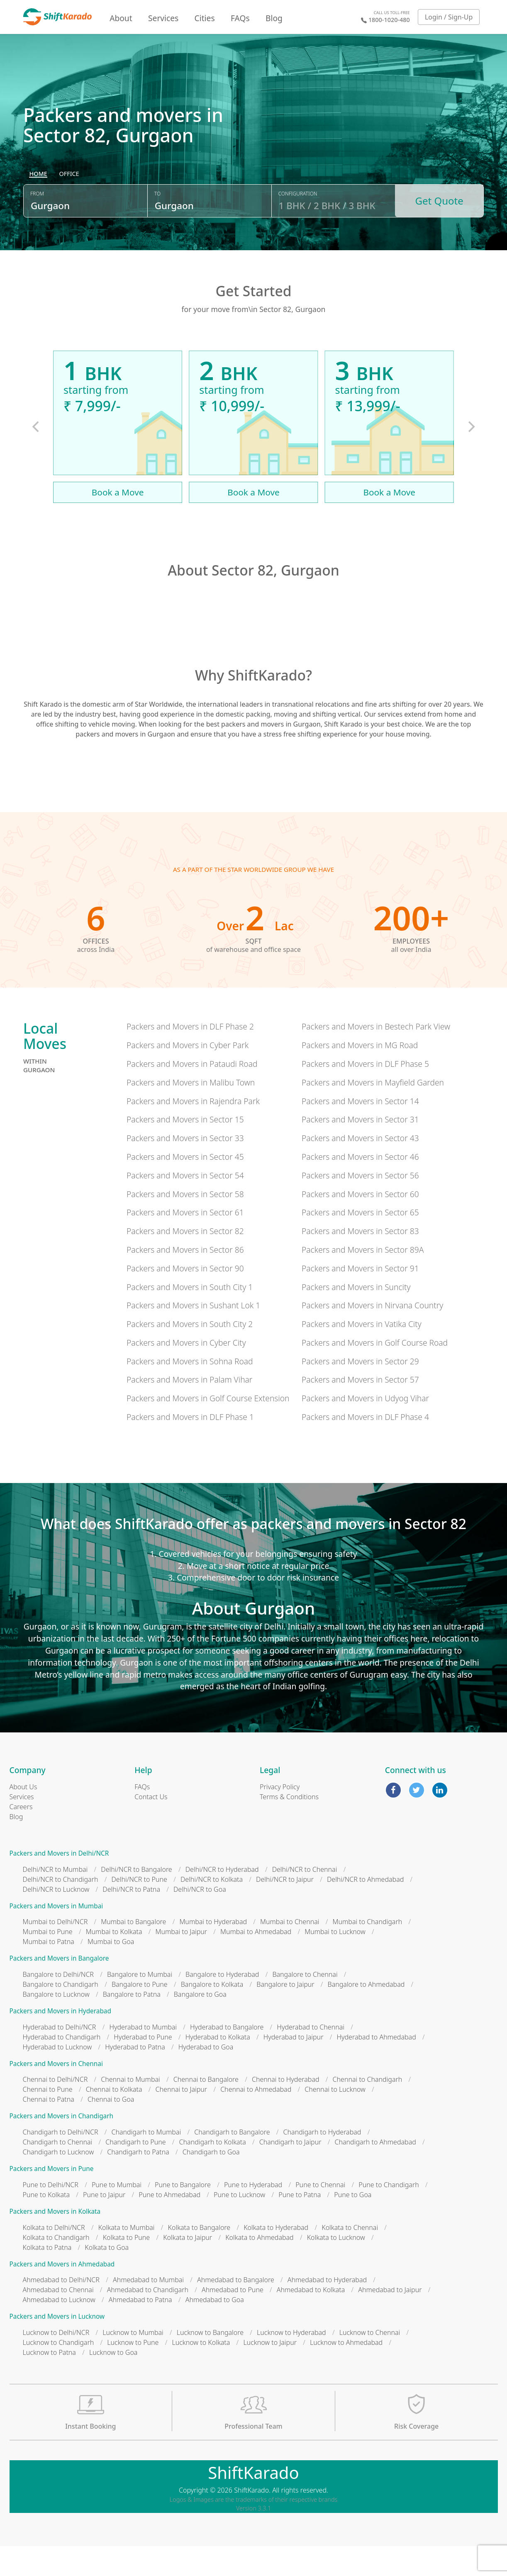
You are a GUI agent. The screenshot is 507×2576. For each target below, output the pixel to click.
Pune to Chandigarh (388, 2214)
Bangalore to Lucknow (56, 2024)
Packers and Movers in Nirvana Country (372, 1335)
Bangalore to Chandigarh (60, 2014)
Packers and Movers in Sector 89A (363, 1279)
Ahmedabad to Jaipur (390, 2319)
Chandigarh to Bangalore (232, 2161)
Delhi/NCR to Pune (139, 1909)
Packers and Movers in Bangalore (59, 1988)
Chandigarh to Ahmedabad (375, 2171)
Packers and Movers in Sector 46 (360, 1186)
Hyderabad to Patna (135, 2076)
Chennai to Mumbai (130, 2109)
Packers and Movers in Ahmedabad (62, 2293)
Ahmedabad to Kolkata (311, 2319)
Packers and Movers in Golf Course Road (375, 1372)
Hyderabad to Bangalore (226, 2056)
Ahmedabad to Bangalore (235, 2309)
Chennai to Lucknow (335, 2119)
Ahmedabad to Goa (214, 2329)
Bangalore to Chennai (304, 2004)
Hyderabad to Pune (143, 2066)
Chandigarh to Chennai (58, 2171)
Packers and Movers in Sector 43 (360, 1167)
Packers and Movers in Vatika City (362, 1353)
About (121, 18)
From (37, 229)
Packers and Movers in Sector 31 (360, 1149)
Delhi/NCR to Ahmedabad (365, 1909)
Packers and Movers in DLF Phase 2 (190, 1056)
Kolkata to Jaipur (187, 2266)
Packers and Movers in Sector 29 (360, 1391)
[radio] (38, 210)
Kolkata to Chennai (350, 2256)
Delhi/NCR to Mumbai (55, 1899)
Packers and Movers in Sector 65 (360, 1242)
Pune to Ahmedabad (169, 2224)
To (157, 229)
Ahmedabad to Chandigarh (147, 2319)
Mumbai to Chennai (289, 1951)
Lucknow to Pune (132, 2372)
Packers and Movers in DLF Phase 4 (365, 1446)
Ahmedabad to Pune (232, 2319)
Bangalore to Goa (200, 2024)
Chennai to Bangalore (206, 2109)
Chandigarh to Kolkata (212, 2171)
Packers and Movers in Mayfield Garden (373, 1112)
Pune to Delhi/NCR (50, 2214)
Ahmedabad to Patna (140, 2329)
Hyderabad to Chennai (310, 2056)
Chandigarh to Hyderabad (322, 2161)
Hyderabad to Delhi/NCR (59, 2056)
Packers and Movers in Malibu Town (191, 1112)
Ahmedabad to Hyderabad (327, 2309)
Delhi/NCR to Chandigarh (60, 1909)
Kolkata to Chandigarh (56, 2266)
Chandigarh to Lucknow (58, 2181)
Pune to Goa (352, 2224)
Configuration (297, 229)
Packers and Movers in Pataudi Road (192, 1093)
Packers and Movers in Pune (52, 2198)
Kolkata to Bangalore (199, 2256)
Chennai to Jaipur (181, 2119)
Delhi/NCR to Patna (131, 1919)
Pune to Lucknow (239, 2224)
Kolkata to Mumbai (126, 2256)
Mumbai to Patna (48, 1971)
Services (163, 18)
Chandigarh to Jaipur (290, 2171)
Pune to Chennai (320, 2214)
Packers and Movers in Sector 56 (360, 1205)
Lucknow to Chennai (369, 2362)
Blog (274, 18)
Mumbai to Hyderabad (213, 1951)
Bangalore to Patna (132, 2024)
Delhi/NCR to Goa (199, 1919)
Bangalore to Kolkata (212, 2014)
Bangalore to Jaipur (285, 2014)
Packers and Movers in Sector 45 (185, 1186)
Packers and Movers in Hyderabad (60, 2041)
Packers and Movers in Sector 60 (360, 1223)
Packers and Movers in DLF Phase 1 (190, 1446)
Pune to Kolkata (46, 2224)
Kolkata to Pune (126, 2266)
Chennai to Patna (48, 2129)
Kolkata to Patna (47, 2276)
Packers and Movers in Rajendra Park (193, 1130)
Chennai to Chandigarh (367, 2109)
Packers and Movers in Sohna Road (190, 1391)
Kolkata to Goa (107, 2276)
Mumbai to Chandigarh (367, 1951)
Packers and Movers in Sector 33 (185, 1167)
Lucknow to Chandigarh (58, 2372)
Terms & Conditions (289, 1826)
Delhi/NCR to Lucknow (56, 1919)
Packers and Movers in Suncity (356, 1316)
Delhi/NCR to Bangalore (136, 1899)
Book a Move (118, 522)
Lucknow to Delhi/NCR (56, 2362)
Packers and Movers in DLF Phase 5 (365, 1093)
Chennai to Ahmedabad (255, 2119)
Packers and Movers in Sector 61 (185, 1242)
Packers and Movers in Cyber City (186, 1372)
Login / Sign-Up (449, 17)
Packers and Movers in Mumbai (56, 1936)
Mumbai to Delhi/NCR (55, 1951)
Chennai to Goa (111, 2129)
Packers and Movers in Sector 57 (360, 1409)
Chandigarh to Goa (211, 2181)
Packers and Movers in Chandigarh (62, 2146)
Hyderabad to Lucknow (57, 2076)
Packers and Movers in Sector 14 (360, 1130)
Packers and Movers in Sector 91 (360, 1298)
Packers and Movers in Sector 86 (185, 1279)
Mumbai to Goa (111, 1971)
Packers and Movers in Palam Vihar (189, 1409)
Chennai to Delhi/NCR (55, 2109)
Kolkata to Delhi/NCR (54, 2256)
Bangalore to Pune (140, 2014)
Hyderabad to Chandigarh (62, 2066)
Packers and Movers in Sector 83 (360, 1260)
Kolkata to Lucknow (336, 2266)
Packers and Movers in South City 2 (190, 1353)
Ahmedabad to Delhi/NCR (61, 2309)
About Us (23, 1816)
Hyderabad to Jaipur (293, 2066)
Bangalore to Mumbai (139, 2004)
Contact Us (150, 1826)
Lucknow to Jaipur (270, 2372)
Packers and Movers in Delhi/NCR (59, 1883)
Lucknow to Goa (113, 2382)
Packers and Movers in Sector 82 (185, 1260)
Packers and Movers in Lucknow (57, 2346)
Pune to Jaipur (104, 2224)
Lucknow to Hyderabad (291, 2362)
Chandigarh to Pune (135, 2171)
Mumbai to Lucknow (335, 1961)
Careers (21, 1836)
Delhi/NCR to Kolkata (211, 1909)
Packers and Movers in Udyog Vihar (365, 1428)
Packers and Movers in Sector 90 (185, 1298)
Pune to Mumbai (116, 2214)
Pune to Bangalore (183, 2214)
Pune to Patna (299, 2224)
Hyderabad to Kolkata (217, 2066)
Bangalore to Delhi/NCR (58, 2004)
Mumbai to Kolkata (114, 1961)
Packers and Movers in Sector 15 (185, 1149)
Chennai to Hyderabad (285, 2109)
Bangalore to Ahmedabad (366, 2014)
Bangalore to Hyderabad (222, 2004)
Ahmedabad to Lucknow (59, 2329)
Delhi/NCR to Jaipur (285, 1909)
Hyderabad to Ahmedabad (376, 2066)
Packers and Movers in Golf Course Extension (208, 1428)
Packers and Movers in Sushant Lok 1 (193, 1335)
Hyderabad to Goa (206, 2076)
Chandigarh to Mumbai (146, 2161)
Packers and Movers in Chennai (56, 2093)
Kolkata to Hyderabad (276, 2256)
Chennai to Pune (48, 2119)
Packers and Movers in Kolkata (55, 2241)
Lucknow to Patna (49, 2382)
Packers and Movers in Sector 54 (185, 1205)
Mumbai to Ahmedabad (255, 1961)
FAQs (240, 18)
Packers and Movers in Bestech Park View (376, 1056)
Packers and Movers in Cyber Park (188, 1075)
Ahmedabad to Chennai (58, 2319)
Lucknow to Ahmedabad (346, 2372)
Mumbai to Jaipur (181, 1961)
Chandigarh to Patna (138, 2181)
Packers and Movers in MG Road (360, 1075)
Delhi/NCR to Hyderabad (222, 1899)
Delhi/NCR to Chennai (304, 1899)
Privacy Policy (280, 1816)
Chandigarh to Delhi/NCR (60, 2161)
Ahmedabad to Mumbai (148, 2309)
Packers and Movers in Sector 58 (185, 1223)
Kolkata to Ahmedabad (259, 2266)
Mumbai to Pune (48, 1961)
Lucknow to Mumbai (132, 2362)
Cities (205, 18)
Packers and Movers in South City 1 (190, 1316)
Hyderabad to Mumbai (143, 2056)
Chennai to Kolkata (114, 2119)
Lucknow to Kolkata (201, 2372)
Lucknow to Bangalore (210, 2362)
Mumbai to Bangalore (133, 1951)
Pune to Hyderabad (253, 2214)
